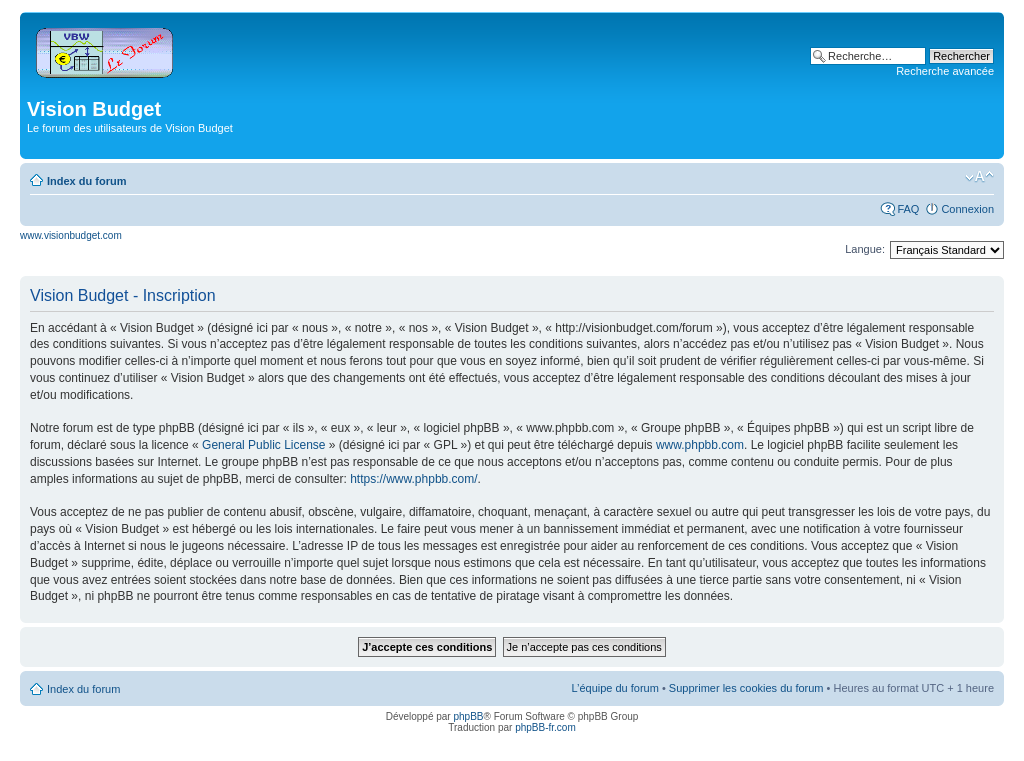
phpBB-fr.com (545, 727)
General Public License (263, 445)
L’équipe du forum (614, 688)
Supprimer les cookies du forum (746, 688)
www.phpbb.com (700, 445)
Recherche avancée (945, 71)
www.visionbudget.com (71, 235)
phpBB (468, 716)
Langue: (865, 249)
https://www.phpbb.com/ (413, 479)
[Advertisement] (471, 116)
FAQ (908, 209)
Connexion (967, 209)
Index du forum (86, 181)
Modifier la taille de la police (979, 177)
